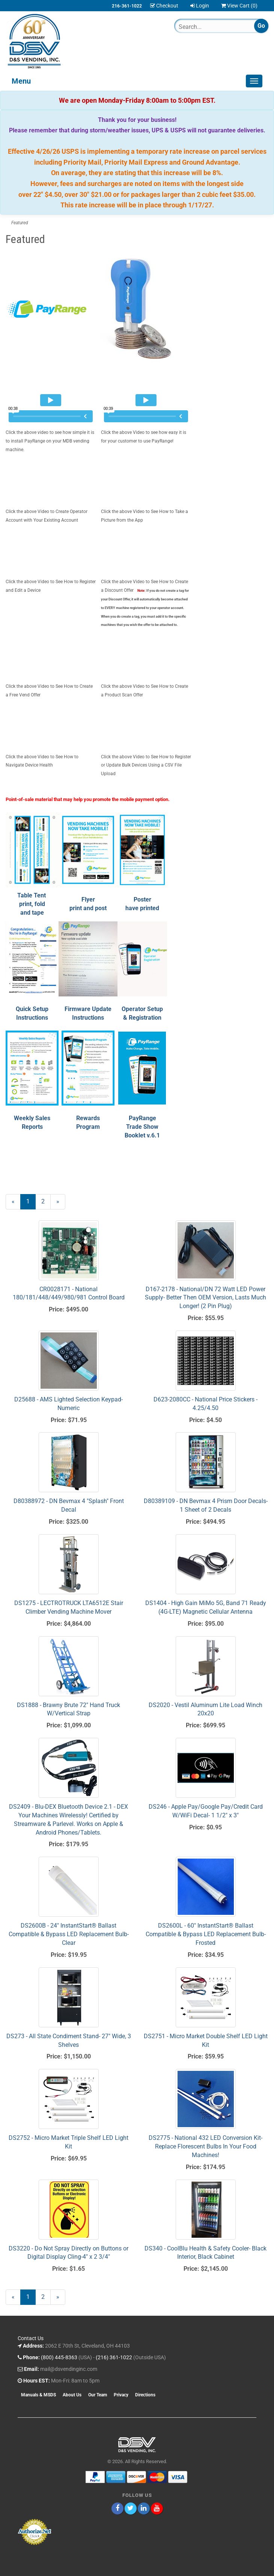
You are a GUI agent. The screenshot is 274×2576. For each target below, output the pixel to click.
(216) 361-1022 (114, 2357)
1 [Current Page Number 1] (31, 1203)
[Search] (207, 27)
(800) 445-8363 (59, 2357)
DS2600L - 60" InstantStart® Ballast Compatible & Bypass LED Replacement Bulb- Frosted (206, 1934)
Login (199, 6)
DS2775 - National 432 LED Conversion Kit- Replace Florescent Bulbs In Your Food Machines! (205, 2146)
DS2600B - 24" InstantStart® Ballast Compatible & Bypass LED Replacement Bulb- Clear (69, 1934)
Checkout (164, 6)
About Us (72, 2394)
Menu (21, 81)
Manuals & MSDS (38, 2394)
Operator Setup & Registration (142, 1017)
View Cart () (239, 6)
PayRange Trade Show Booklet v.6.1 (142, 1127)
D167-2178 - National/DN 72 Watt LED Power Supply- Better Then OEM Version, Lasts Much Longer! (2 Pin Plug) (205, 1298)
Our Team (97, 2394)
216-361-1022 (127, 6)
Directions (145, 2394)
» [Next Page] (60, 1203)
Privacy (121, 2394)
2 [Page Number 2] (46, 1201)
